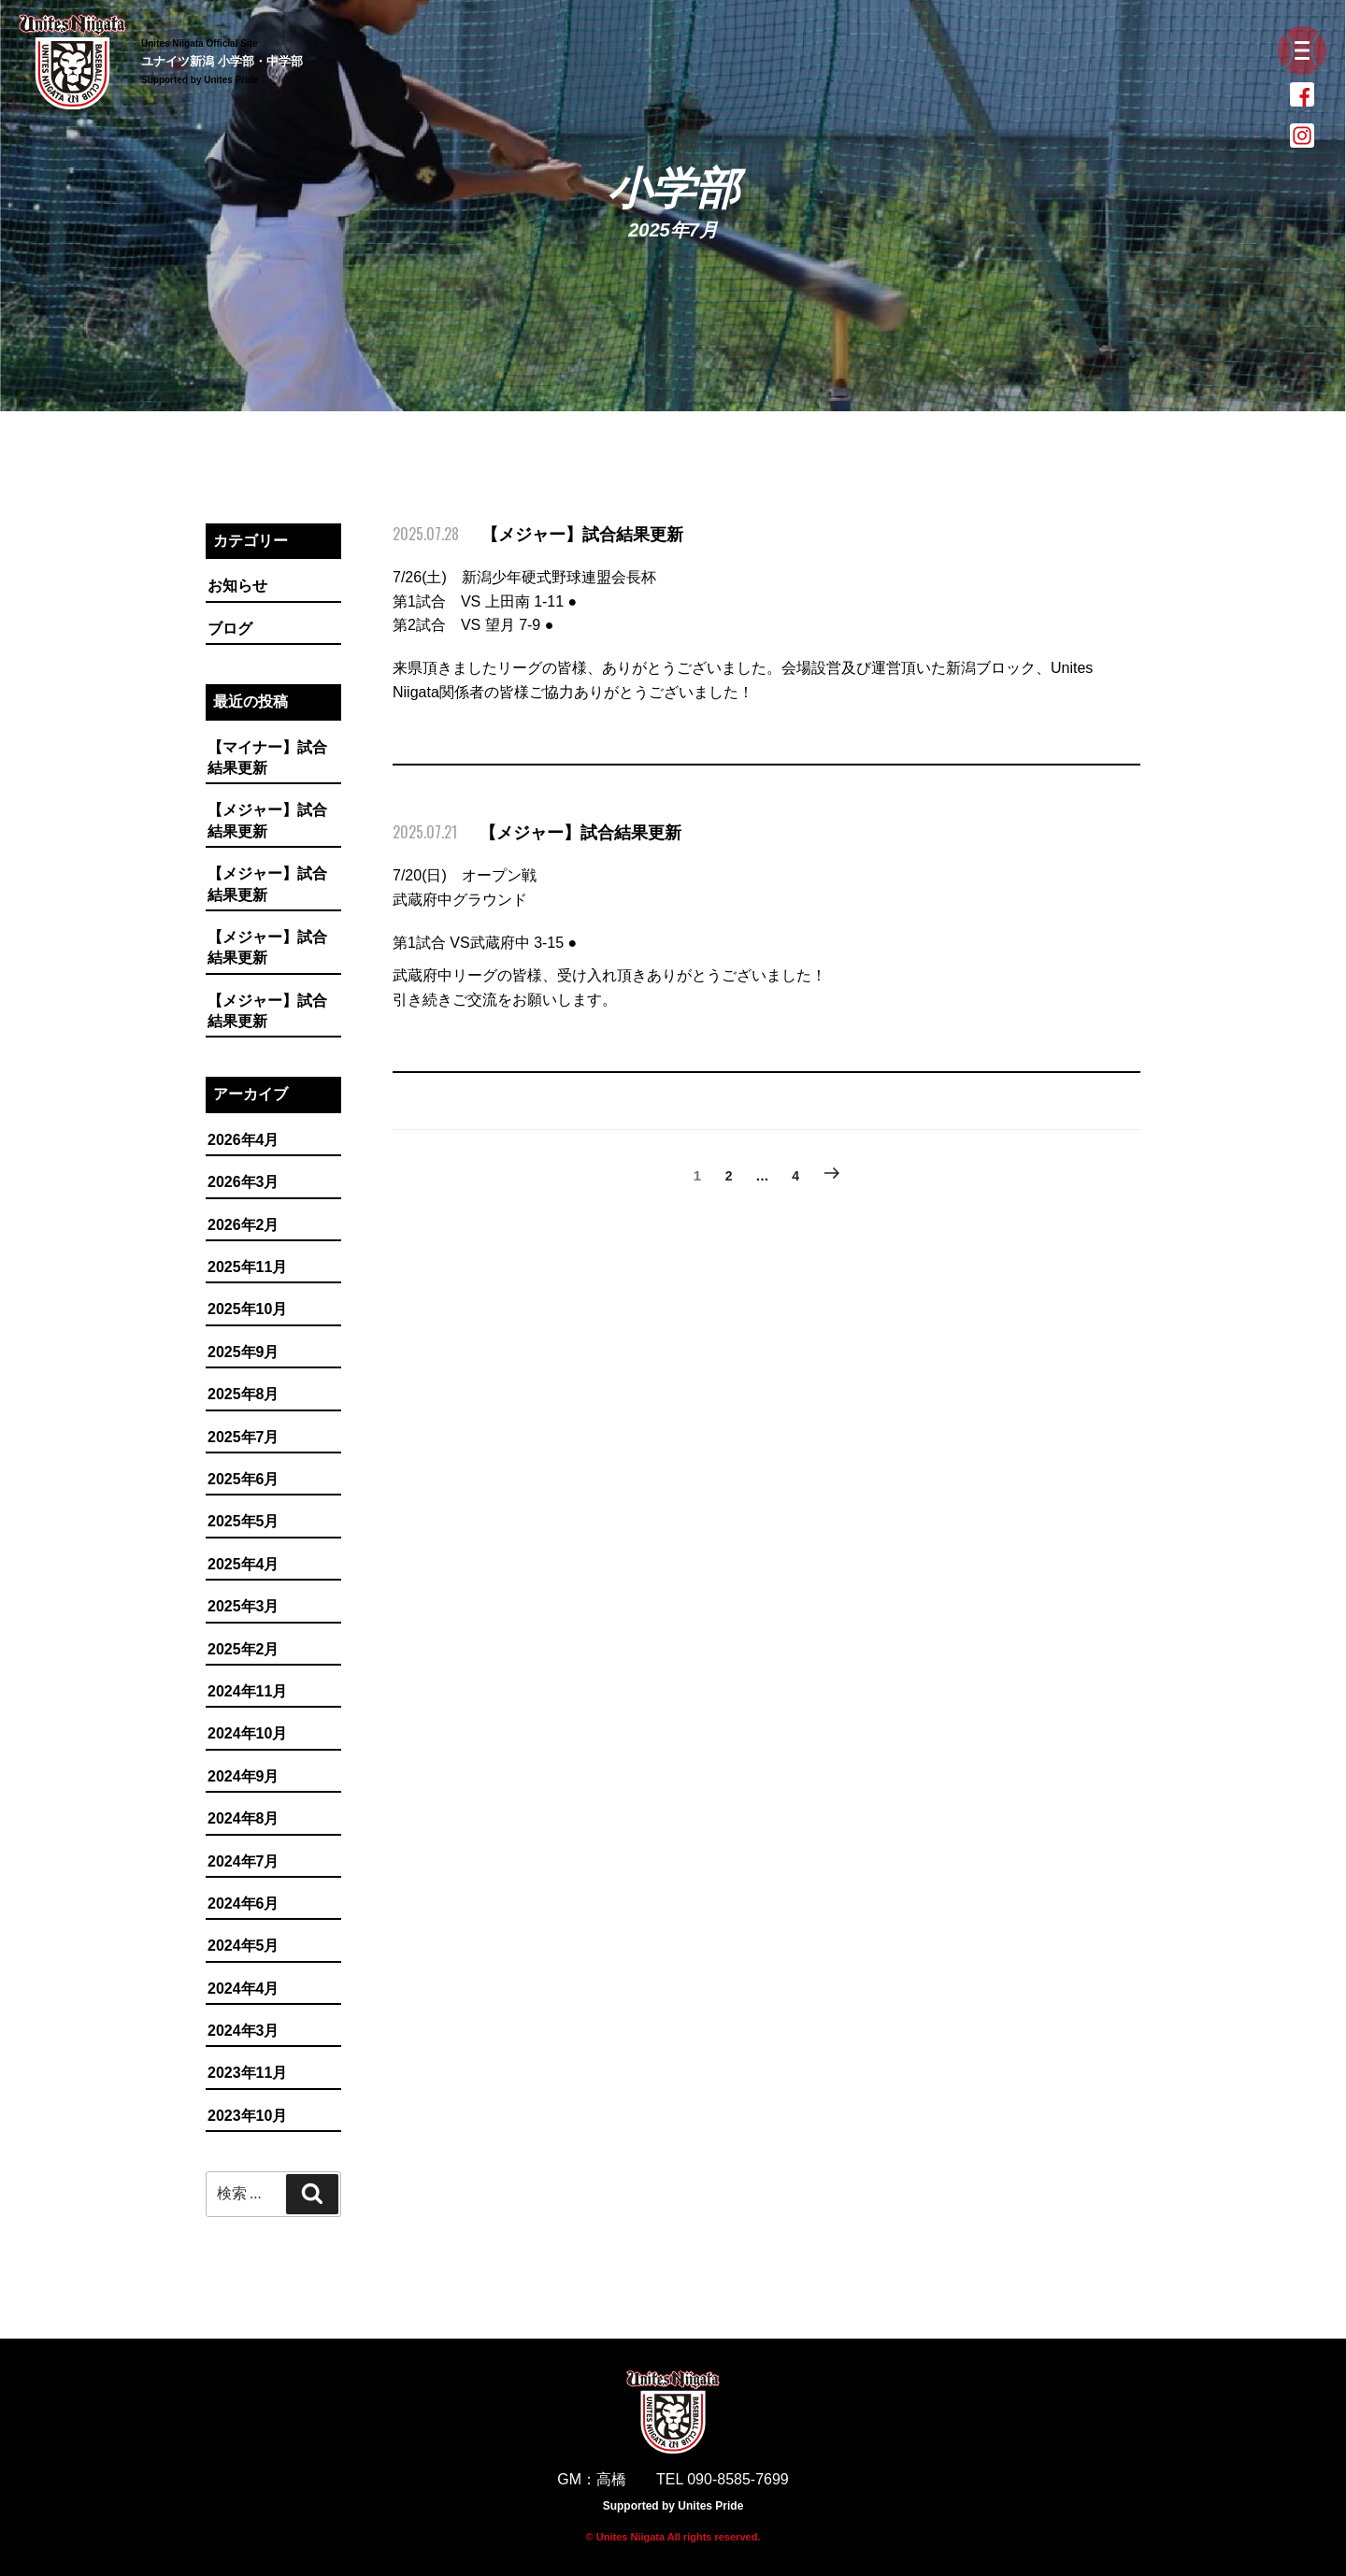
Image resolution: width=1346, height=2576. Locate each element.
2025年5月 (243, 1521)
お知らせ (237, 586)
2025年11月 (247, 1267)
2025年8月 (243, 1394)
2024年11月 (247, 1691)
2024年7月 (243, 1861)
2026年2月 (243, 1225)
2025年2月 (243, 1649)
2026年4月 (243, 1140)
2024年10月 (247, 1733)
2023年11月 (247, 2073)
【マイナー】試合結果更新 (267, 757)
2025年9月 (243, 1352)
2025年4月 (243, 1564)
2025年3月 (243, 1606)
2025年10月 (247, 1309)
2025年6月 (243, 1479)
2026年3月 (243, 1182)
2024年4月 (243, 1988)
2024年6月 (243, 1903)
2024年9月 (243, 1776)
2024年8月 (243, 1818)
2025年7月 (243, 1437)
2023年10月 (247, 2116)
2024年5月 (243, 1945)
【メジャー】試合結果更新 (267, 820)
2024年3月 (243, 2031)
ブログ (230, 629)
